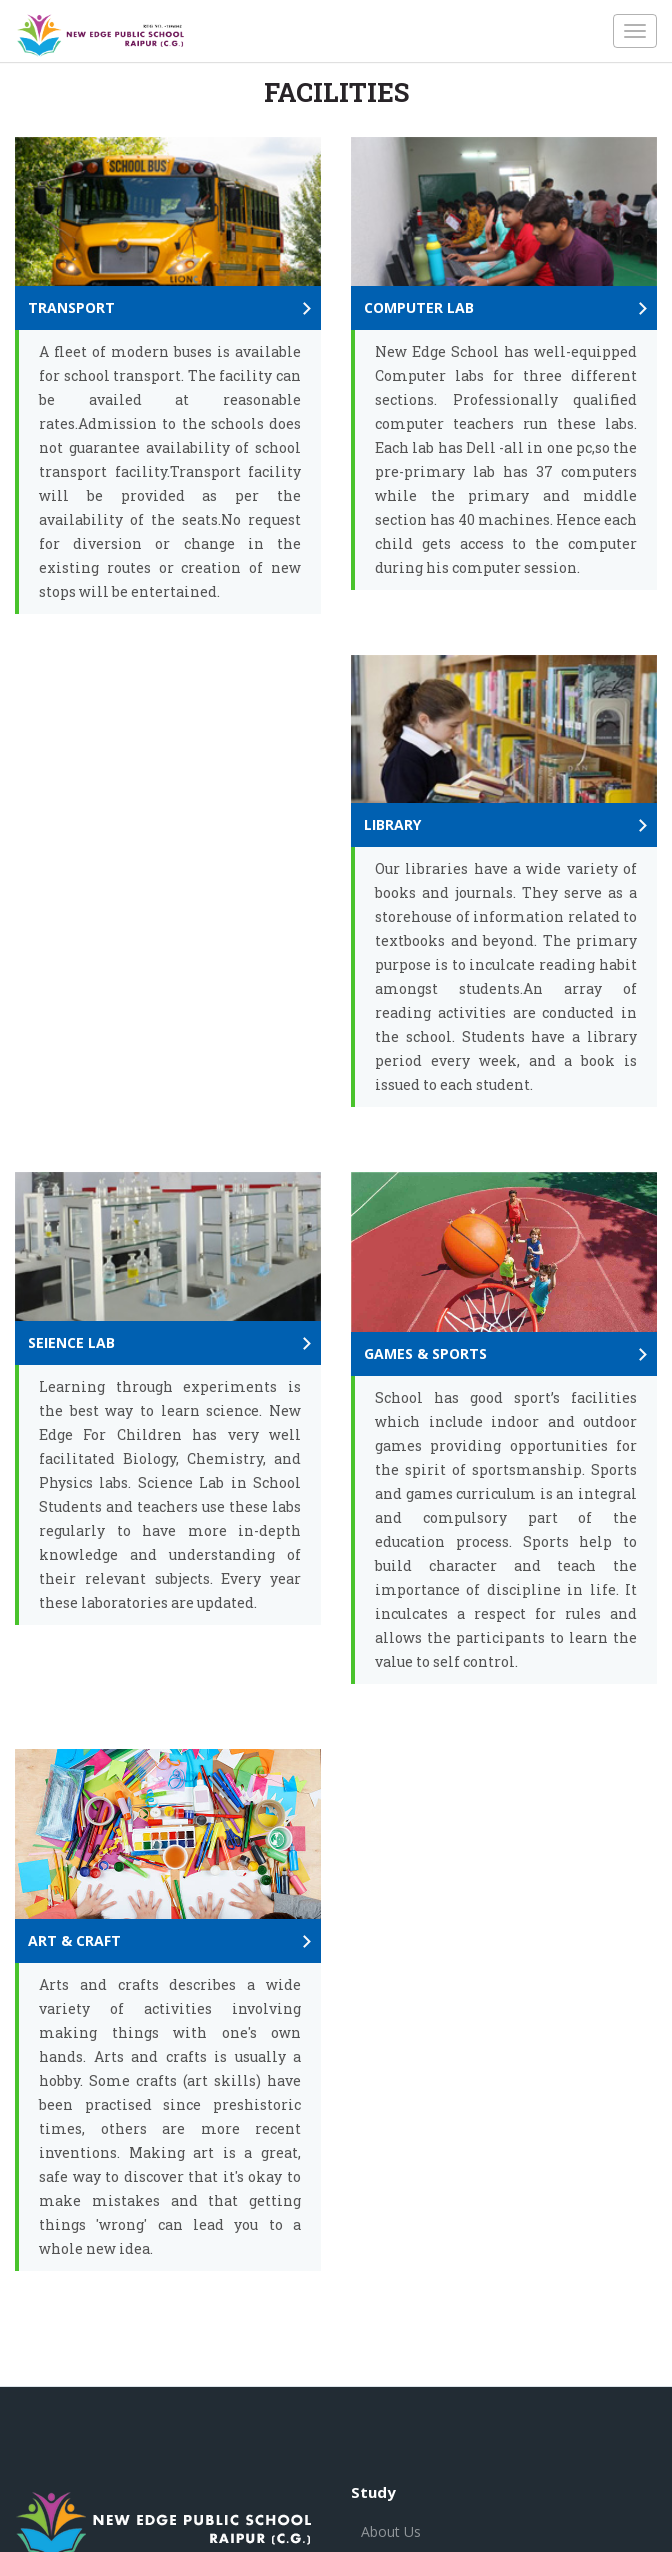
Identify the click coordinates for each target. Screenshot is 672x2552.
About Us (391, 2531)
